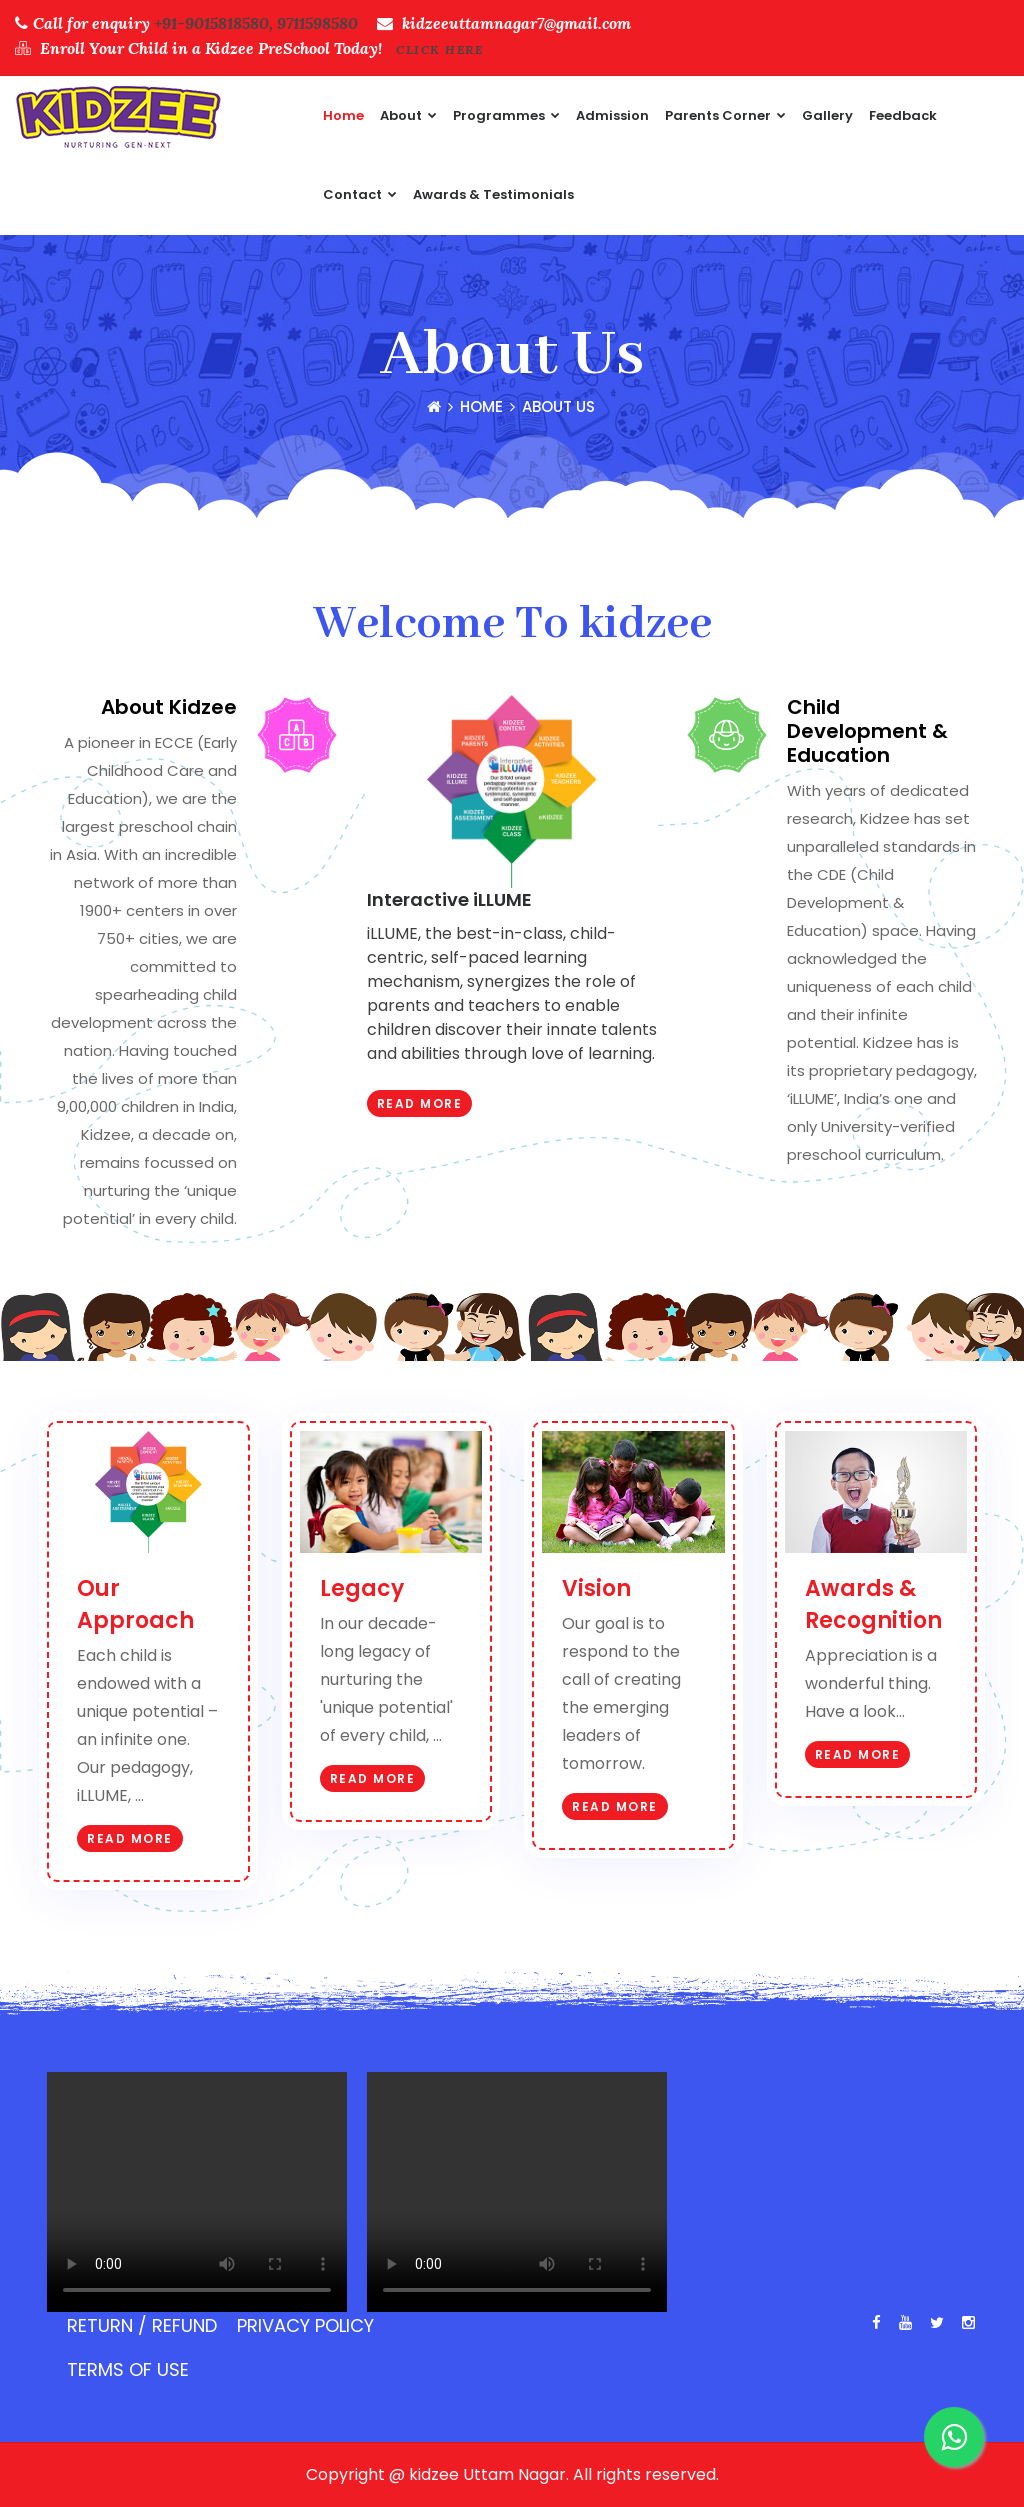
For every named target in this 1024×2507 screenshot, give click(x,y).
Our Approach (135, 1604)
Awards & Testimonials (493, 194)
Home (343, 115)
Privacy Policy (305, 2325)
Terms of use (128, 2369)
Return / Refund (142, 2325)
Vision (596, 1588)
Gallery (827, 115)
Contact (360, 194)
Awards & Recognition (873, 1604)
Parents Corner (725, 115)
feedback (903, 115)
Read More (420, 1103)
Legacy (362, 1588)
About (408, 115)
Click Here (439, 49)
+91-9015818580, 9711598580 (256, 23)
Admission (612, 115)
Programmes (506, 115)
